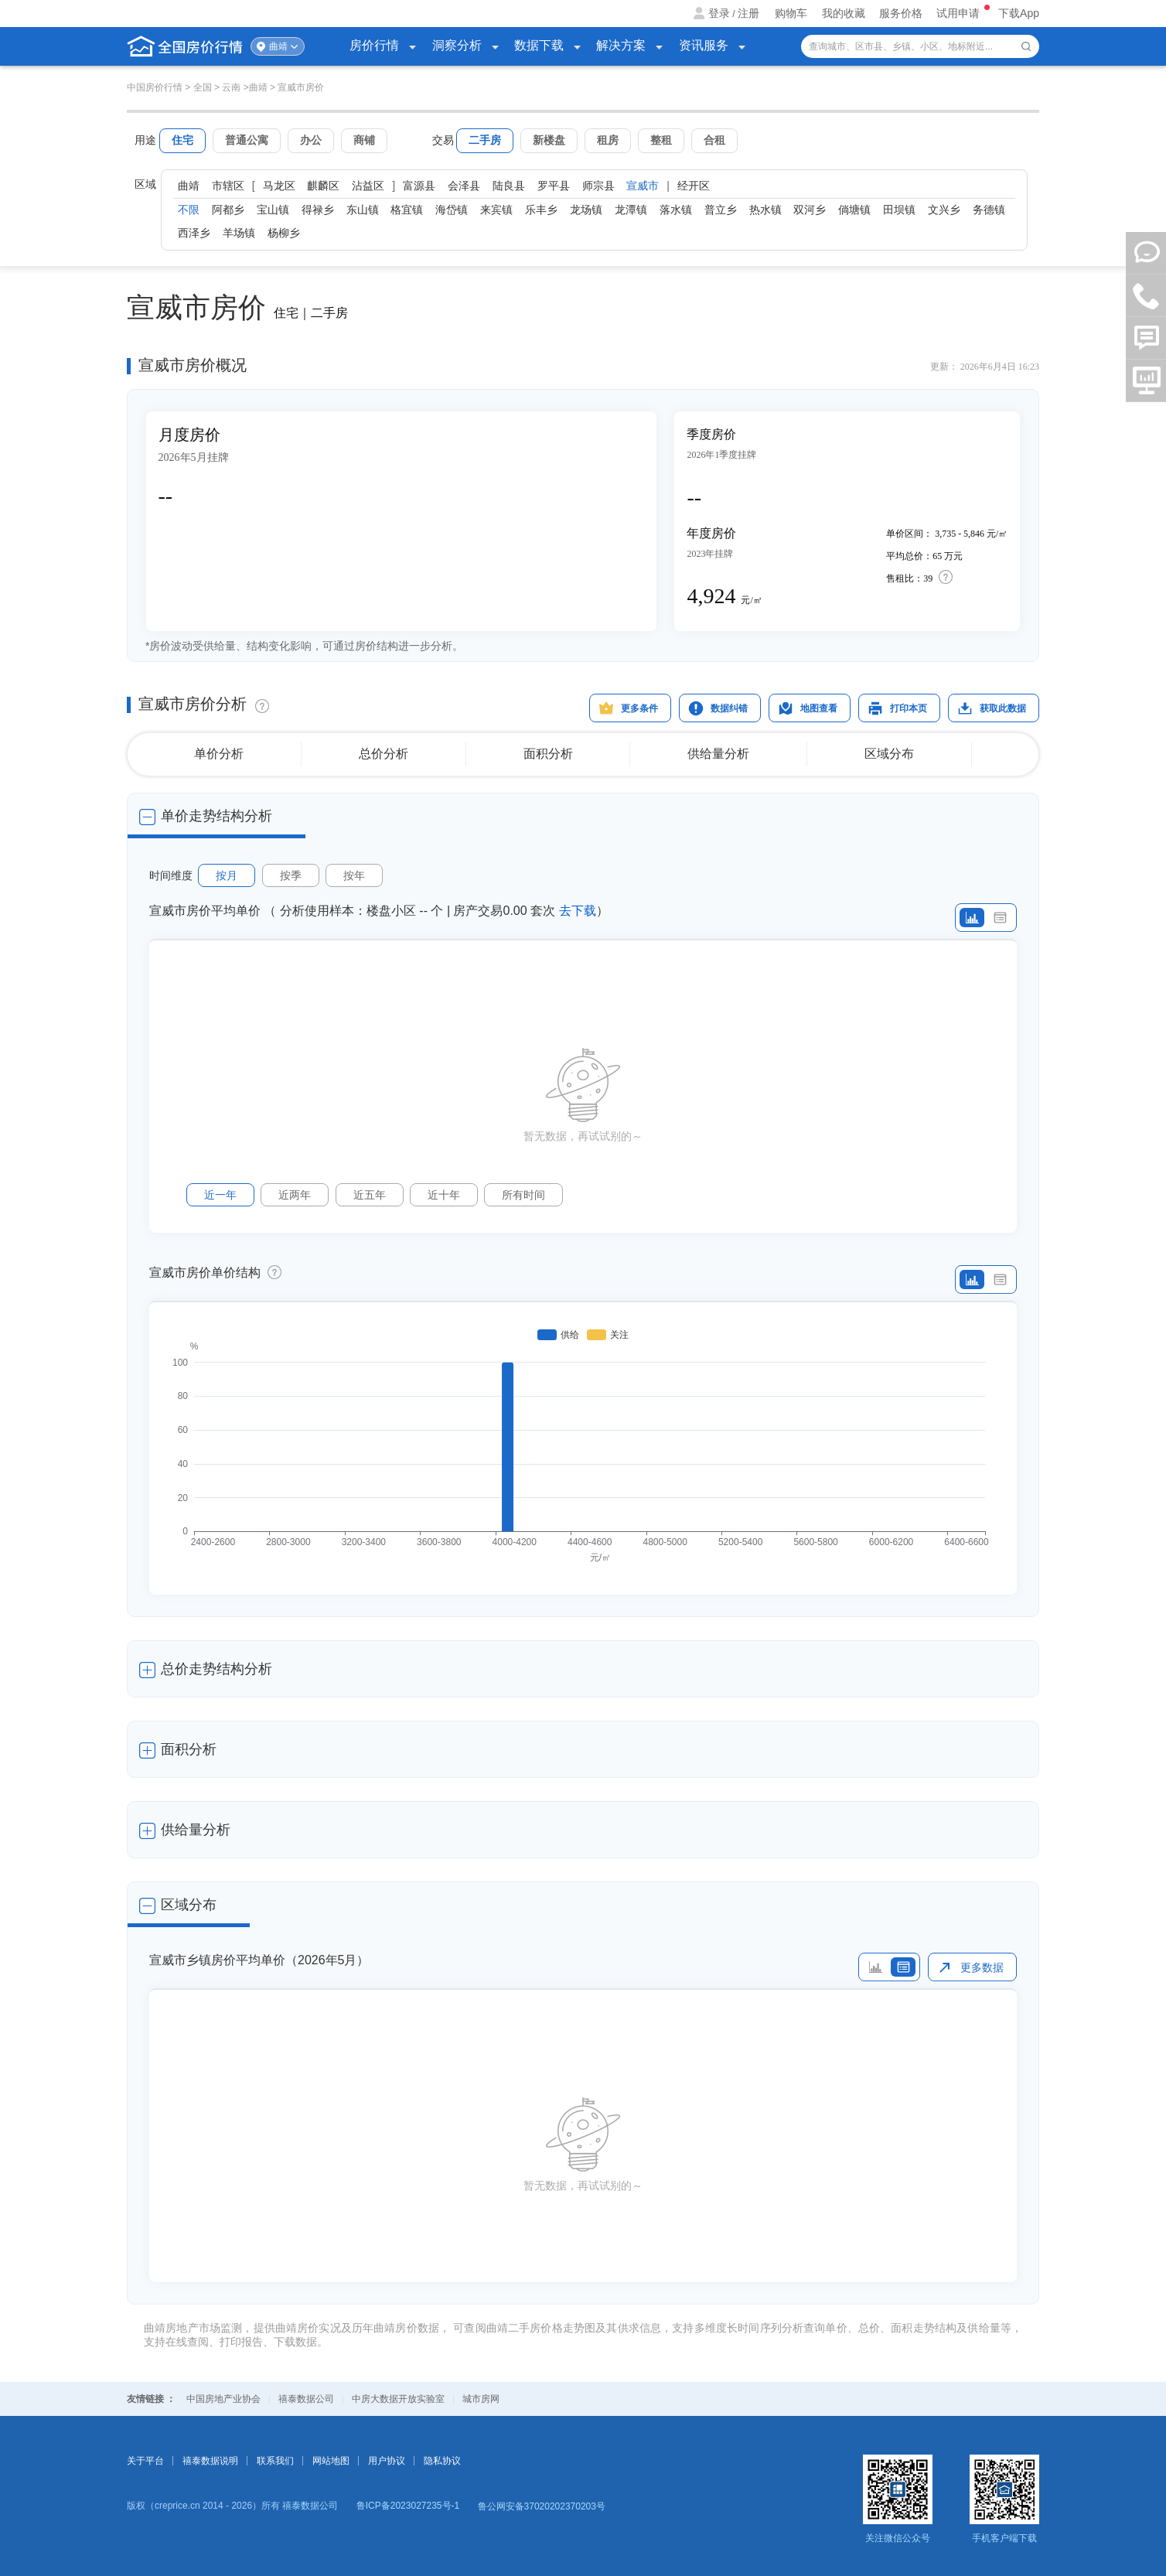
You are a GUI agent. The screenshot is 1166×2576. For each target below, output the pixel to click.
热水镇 (765, 209)
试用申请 (959, 13)
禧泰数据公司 (306, 2398)
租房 (608, 140)
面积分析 (548, 753)
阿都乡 (228, 209)
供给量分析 (718, 753)
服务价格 (900, 13)
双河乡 (809, 209)
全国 (202, 87)
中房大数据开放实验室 (398, 2398)
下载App (1018, 13)
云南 (231, 87)
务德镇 (989, 209)
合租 (714, 140)
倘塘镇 (854, 209)
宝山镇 (273, 209)
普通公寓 (246, 140)
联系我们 (275, 2460)
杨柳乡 (284, 233)
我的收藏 (843, 13)
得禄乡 (318, 209)
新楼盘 (549, 140)
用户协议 (386, 2460)
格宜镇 (406, 209)
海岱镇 (451, 209)
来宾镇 (496, 209)
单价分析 (219, 753)
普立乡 (720, 209)
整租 (661, 140)
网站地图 (330, 2460)
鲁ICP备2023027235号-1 (407, 2505)
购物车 (791, 13)
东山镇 (362, 209)
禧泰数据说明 (210, 2460)
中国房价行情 (156, 87)
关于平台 (145, 2460)
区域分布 (889, 753)
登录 (719, 13)
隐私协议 (442, 2460)
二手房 (485, 140)
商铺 (364, 140)
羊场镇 (239, 233)
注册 (748, 13)
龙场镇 (586, 209)
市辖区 (228, 185)
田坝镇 (899, 209)
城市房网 (480, 2398)
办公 (311, 140)
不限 (188, 209)
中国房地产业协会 (223, 2398)
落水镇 (676, 209)
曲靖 (278, 46)
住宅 (182, 140)
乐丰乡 (541, 209)
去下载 (577, 910)
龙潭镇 (631, 209)
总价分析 (383, 753)
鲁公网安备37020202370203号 (541, 2506)
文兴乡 (944, 209)
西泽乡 (194, 233)
